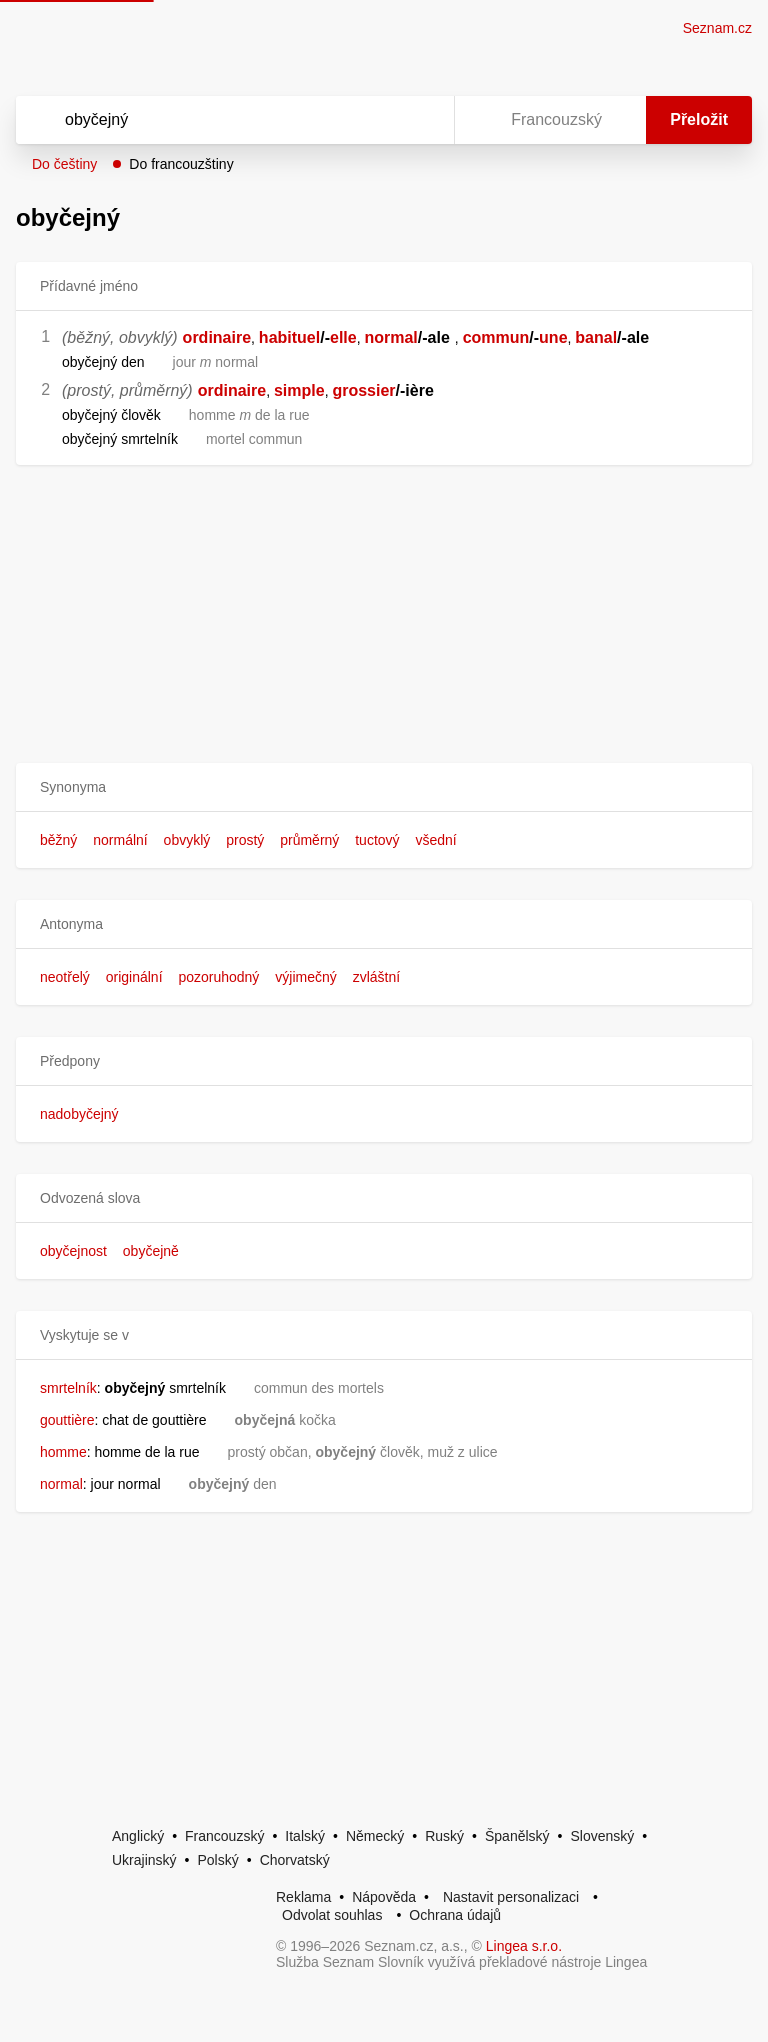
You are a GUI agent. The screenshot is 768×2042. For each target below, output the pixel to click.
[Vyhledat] (209, 120)
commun (496, 337)
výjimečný (305, 977)
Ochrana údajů (455, 1915)
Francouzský (224, 1836)
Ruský (444, 1836)
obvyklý (187, 840)
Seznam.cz (717, 28)
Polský (217, 1860)
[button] (384, 787)
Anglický (138, 1836)
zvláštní (376, 977)
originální (134, 977)
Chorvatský (295, 1860)
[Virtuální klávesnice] (420, 120)
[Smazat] (376, 120)
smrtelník (68, 1388)
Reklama (303, 1897)
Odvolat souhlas (332, 1915)
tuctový (377, 840)
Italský (305, 1836)
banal (596, 337)
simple (299, 390)
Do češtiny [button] (64, 164)
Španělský (517, 1836)
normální (120, 840)
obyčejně (151, 1251)
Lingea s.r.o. (524, 1946)
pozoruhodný (218, 977)
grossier (363, 390)
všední (435, 840)
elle (343, 337)
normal (390, 337)
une (553, 337)
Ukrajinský (144, 1860)
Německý (375, 1836)
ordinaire (217, 337)
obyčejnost (73, 1251)
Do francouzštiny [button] (181, 164)
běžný (58, 840)
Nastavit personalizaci (511, 1897)
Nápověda (384, 1897)
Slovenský (602, 1836)
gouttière (67, 1420)
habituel (289, 337)
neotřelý (65, 977)
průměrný (309, 840)
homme (63, 1452)
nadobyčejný (79, 1114)
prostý (245, 840)
